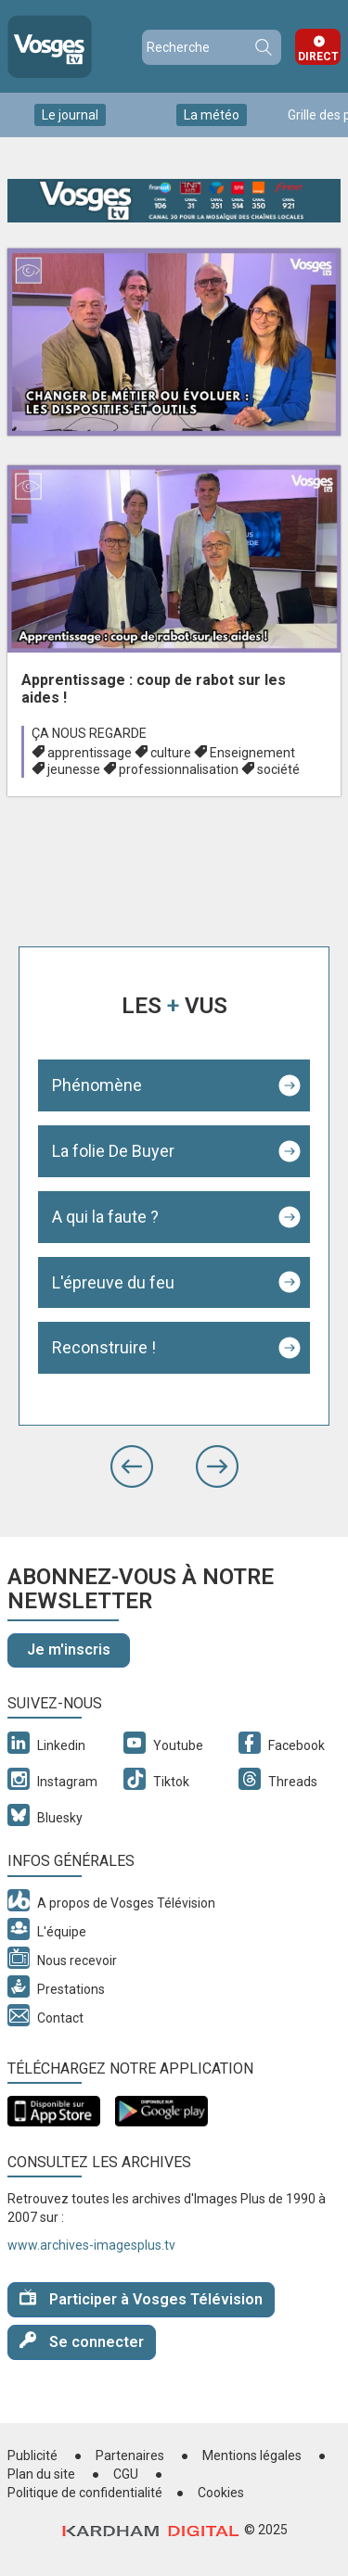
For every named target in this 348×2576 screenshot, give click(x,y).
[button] (132, 1466)
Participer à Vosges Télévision (141, 2298)
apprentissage (89, 752)
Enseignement (252, 752)
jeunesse (73, 769)
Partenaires (130, 2455)
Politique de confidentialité (84, 2492)
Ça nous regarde (89, 733)
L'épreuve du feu (113, 1282)
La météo (211, 115)
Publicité (32, 2455)
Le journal (70, 115)
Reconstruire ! (104, 1347)
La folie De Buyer (113, 1151)
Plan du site (41, 2474)
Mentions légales (252, 2455)
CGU (125, 2474)
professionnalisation (178, 769)
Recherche (262, 47)
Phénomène (97, 1085)
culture (170, 752)
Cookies (221, 2492)
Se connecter (81, 2341)
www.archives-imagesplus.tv (91, 2245)
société (278, 769)
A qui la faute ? (105, 1216)
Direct (318, 56)
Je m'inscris (68, 1649)
